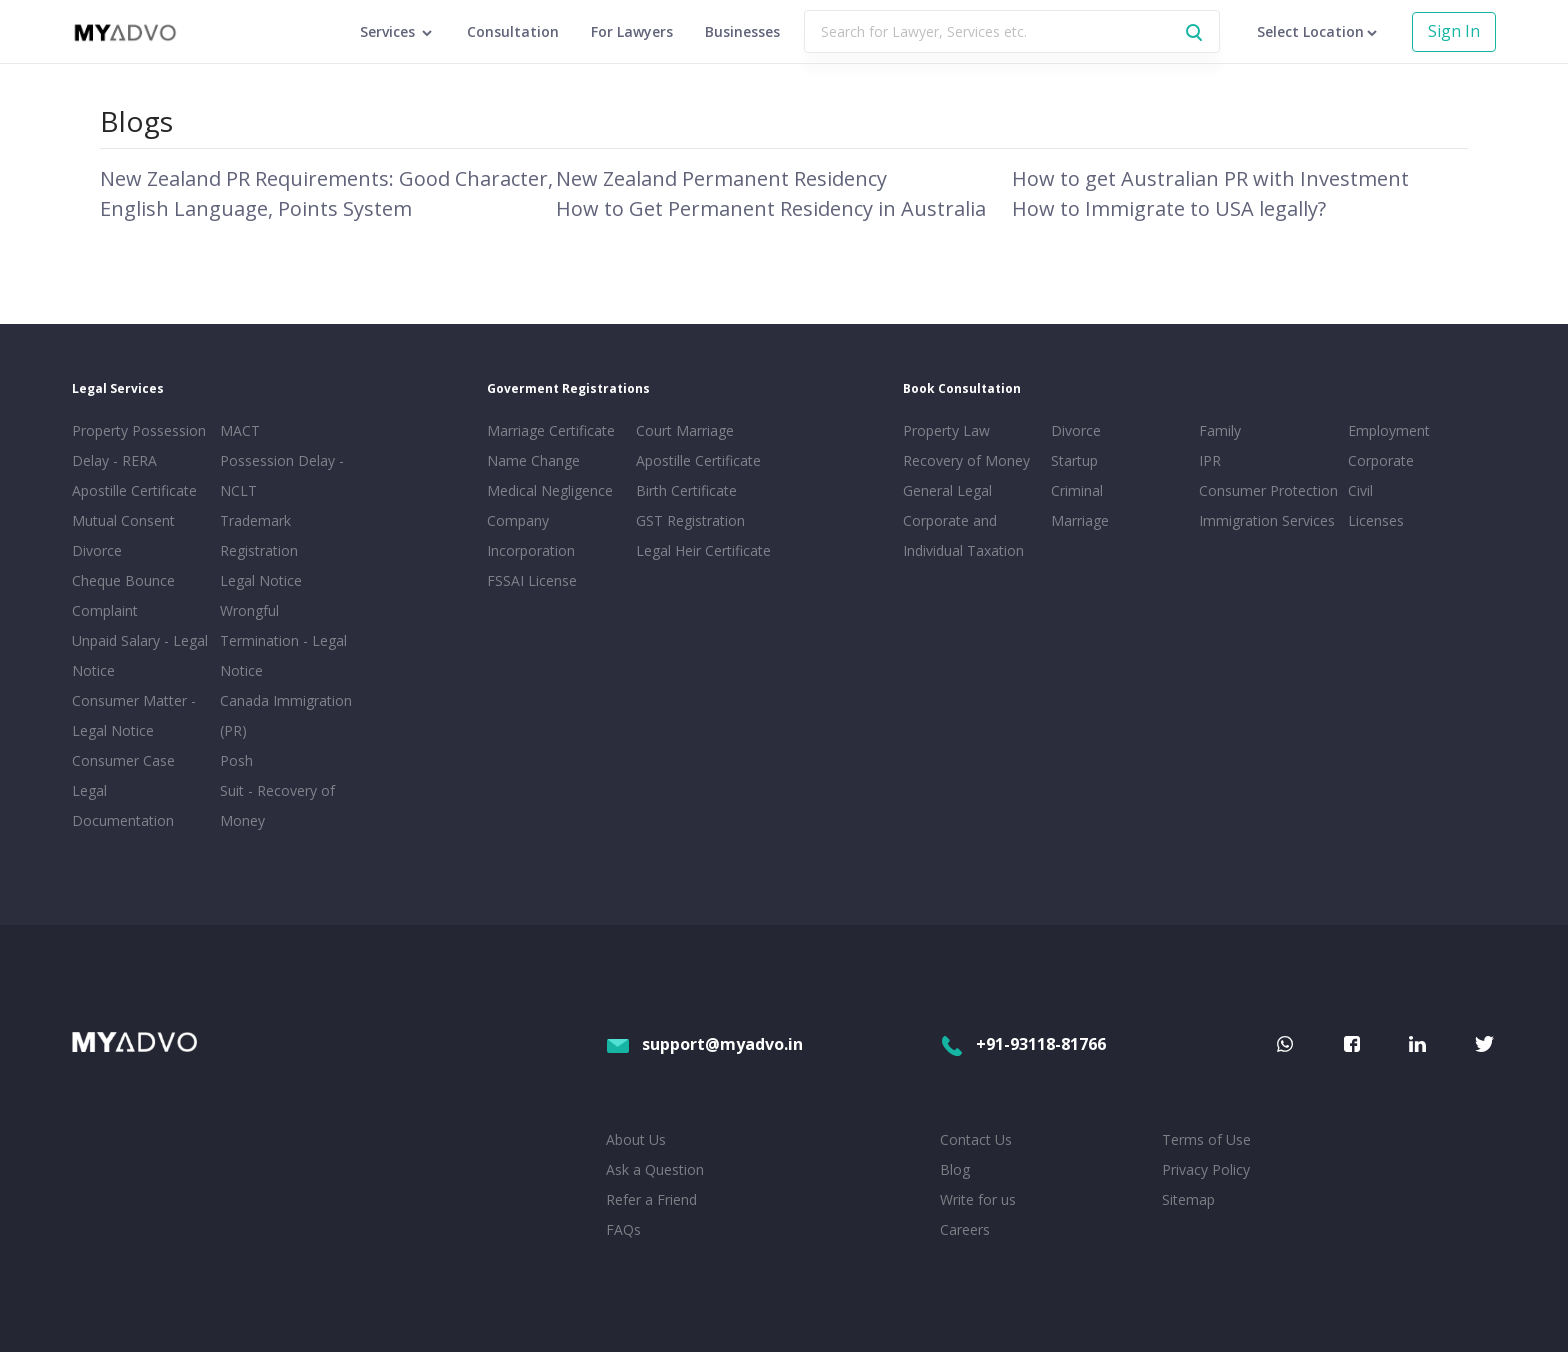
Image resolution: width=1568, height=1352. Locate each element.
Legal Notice (261, 580)
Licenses (1376, 520)
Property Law (946, 430)
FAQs (623, 1229)
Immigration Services (1267, 520)
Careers (965, 1229)
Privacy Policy (1206, 1169)
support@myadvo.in (704, 1044)
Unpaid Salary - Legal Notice (140, 655)
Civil (1360, 490)
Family (1220, 430)
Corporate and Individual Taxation (963, 535)
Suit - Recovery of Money (277, 805)
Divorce (1076, 430)
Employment (1389, 430)
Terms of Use (1206, 1139)
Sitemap (1188, 1199)
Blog (955, 1169)
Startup (1074, 460)
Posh (236, 760)
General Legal (947, 490)
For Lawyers (632, 31)
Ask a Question (655, 1169)
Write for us (978, 1199)
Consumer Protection (1268, 490)
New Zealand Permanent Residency (721, 178)
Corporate (1381, 460)
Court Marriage (685, 430)
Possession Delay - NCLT (282, 475)
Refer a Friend (651, 1199)
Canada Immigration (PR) (286, 715)
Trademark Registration (259, 535)
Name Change (533, 460)
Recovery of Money (966, 460)
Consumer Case (123, 760)
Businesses (742, 31)
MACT (240, 430)
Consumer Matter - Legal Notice (134, 715)
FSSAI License (532, 580)
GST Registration (690, 520)
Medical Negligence (550, 490)
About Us (636, 1139)
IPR (1210, 460)
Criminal (1077, 490)
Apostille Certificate (134, 490)
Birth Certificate (686, 490)
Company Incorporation (531, 535)
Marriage (1080, 520)
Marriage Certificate (551, 430)
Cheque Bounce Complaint (123, 595)
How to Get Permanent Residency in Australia (771, 208)
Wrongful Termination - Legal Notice (283, 640)
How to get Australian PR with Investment (1210, 178)
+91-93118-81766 (1023, 1044)
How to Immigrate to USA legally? (1169, 208)
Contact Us (976, 1139)
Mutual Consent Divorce (123, 535)
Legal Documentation (123, 805)
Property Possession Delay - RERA (139, 445)
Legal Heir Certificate (703, 550)
